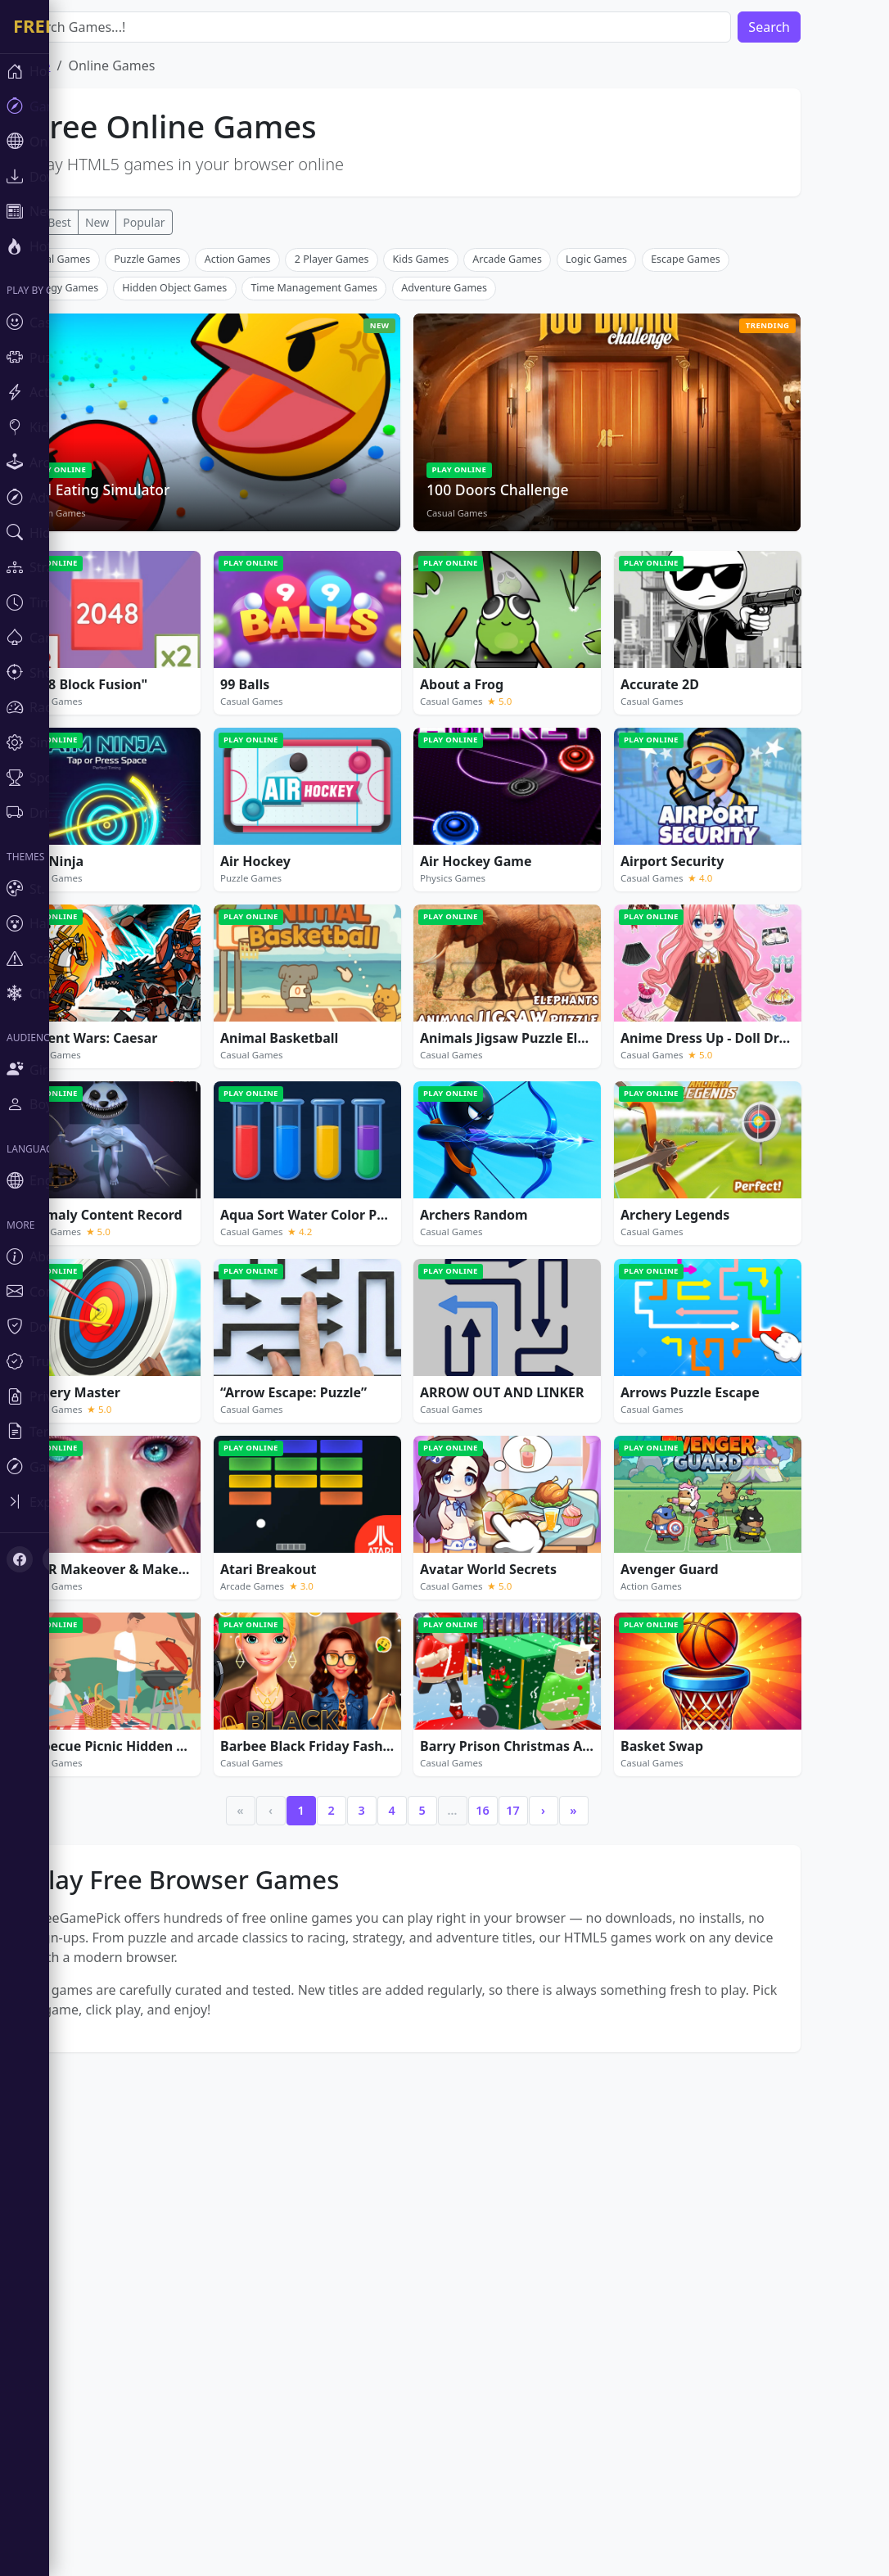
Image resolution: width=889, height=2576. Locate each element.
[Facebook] (20, 1559)
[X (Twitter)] (56, 1559)
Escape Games (734, 501)
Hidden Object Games (223, 530)
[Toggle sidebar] (98, 1501)
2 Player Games (381, 501)
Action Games (287, 501)
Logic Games (645, 501)
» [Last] (622, 2052)
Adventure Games (493, 530)
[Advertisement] (456, 362)
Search (818, 27)
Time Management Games (363, 530)
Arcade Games (556, 501)
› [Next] (592, 2052)
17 (561, 2052)
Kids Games (470, 501)
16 (531, 2052)
